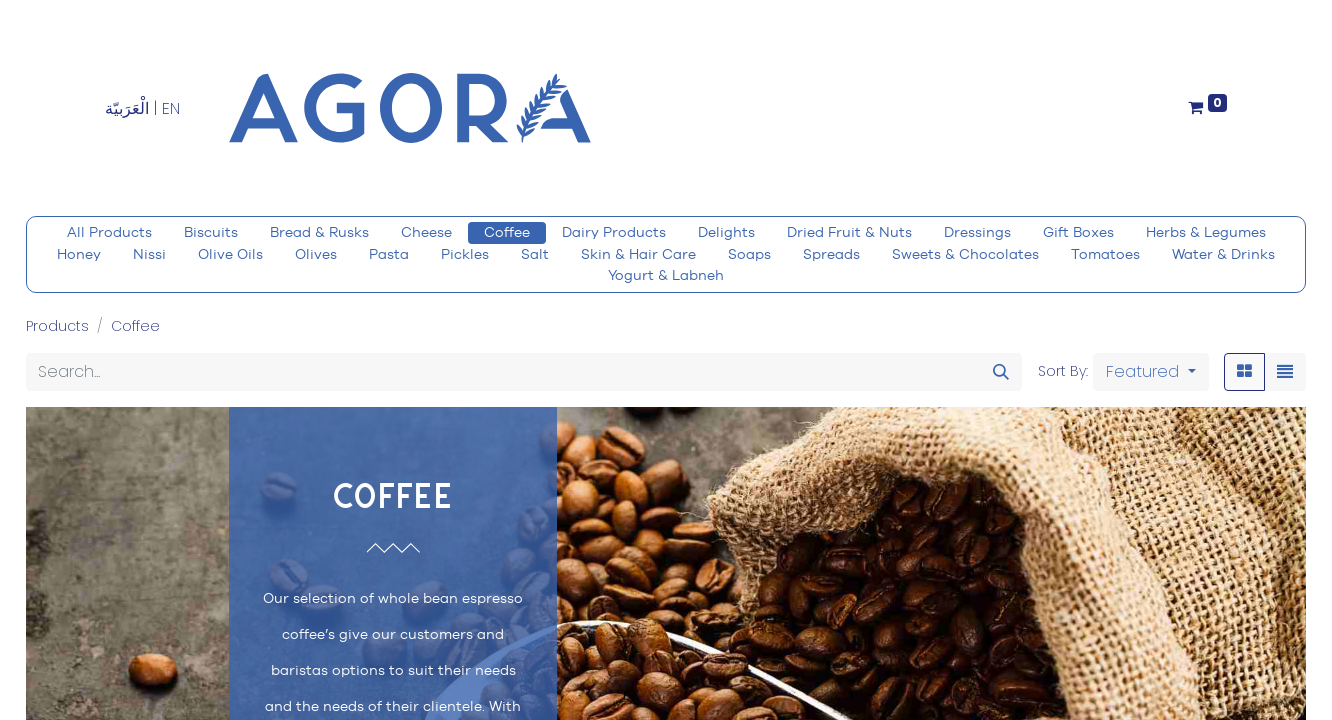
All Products (109, 232)
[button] (1151, 372)
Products (57, 326)
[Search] (1001, 372)
